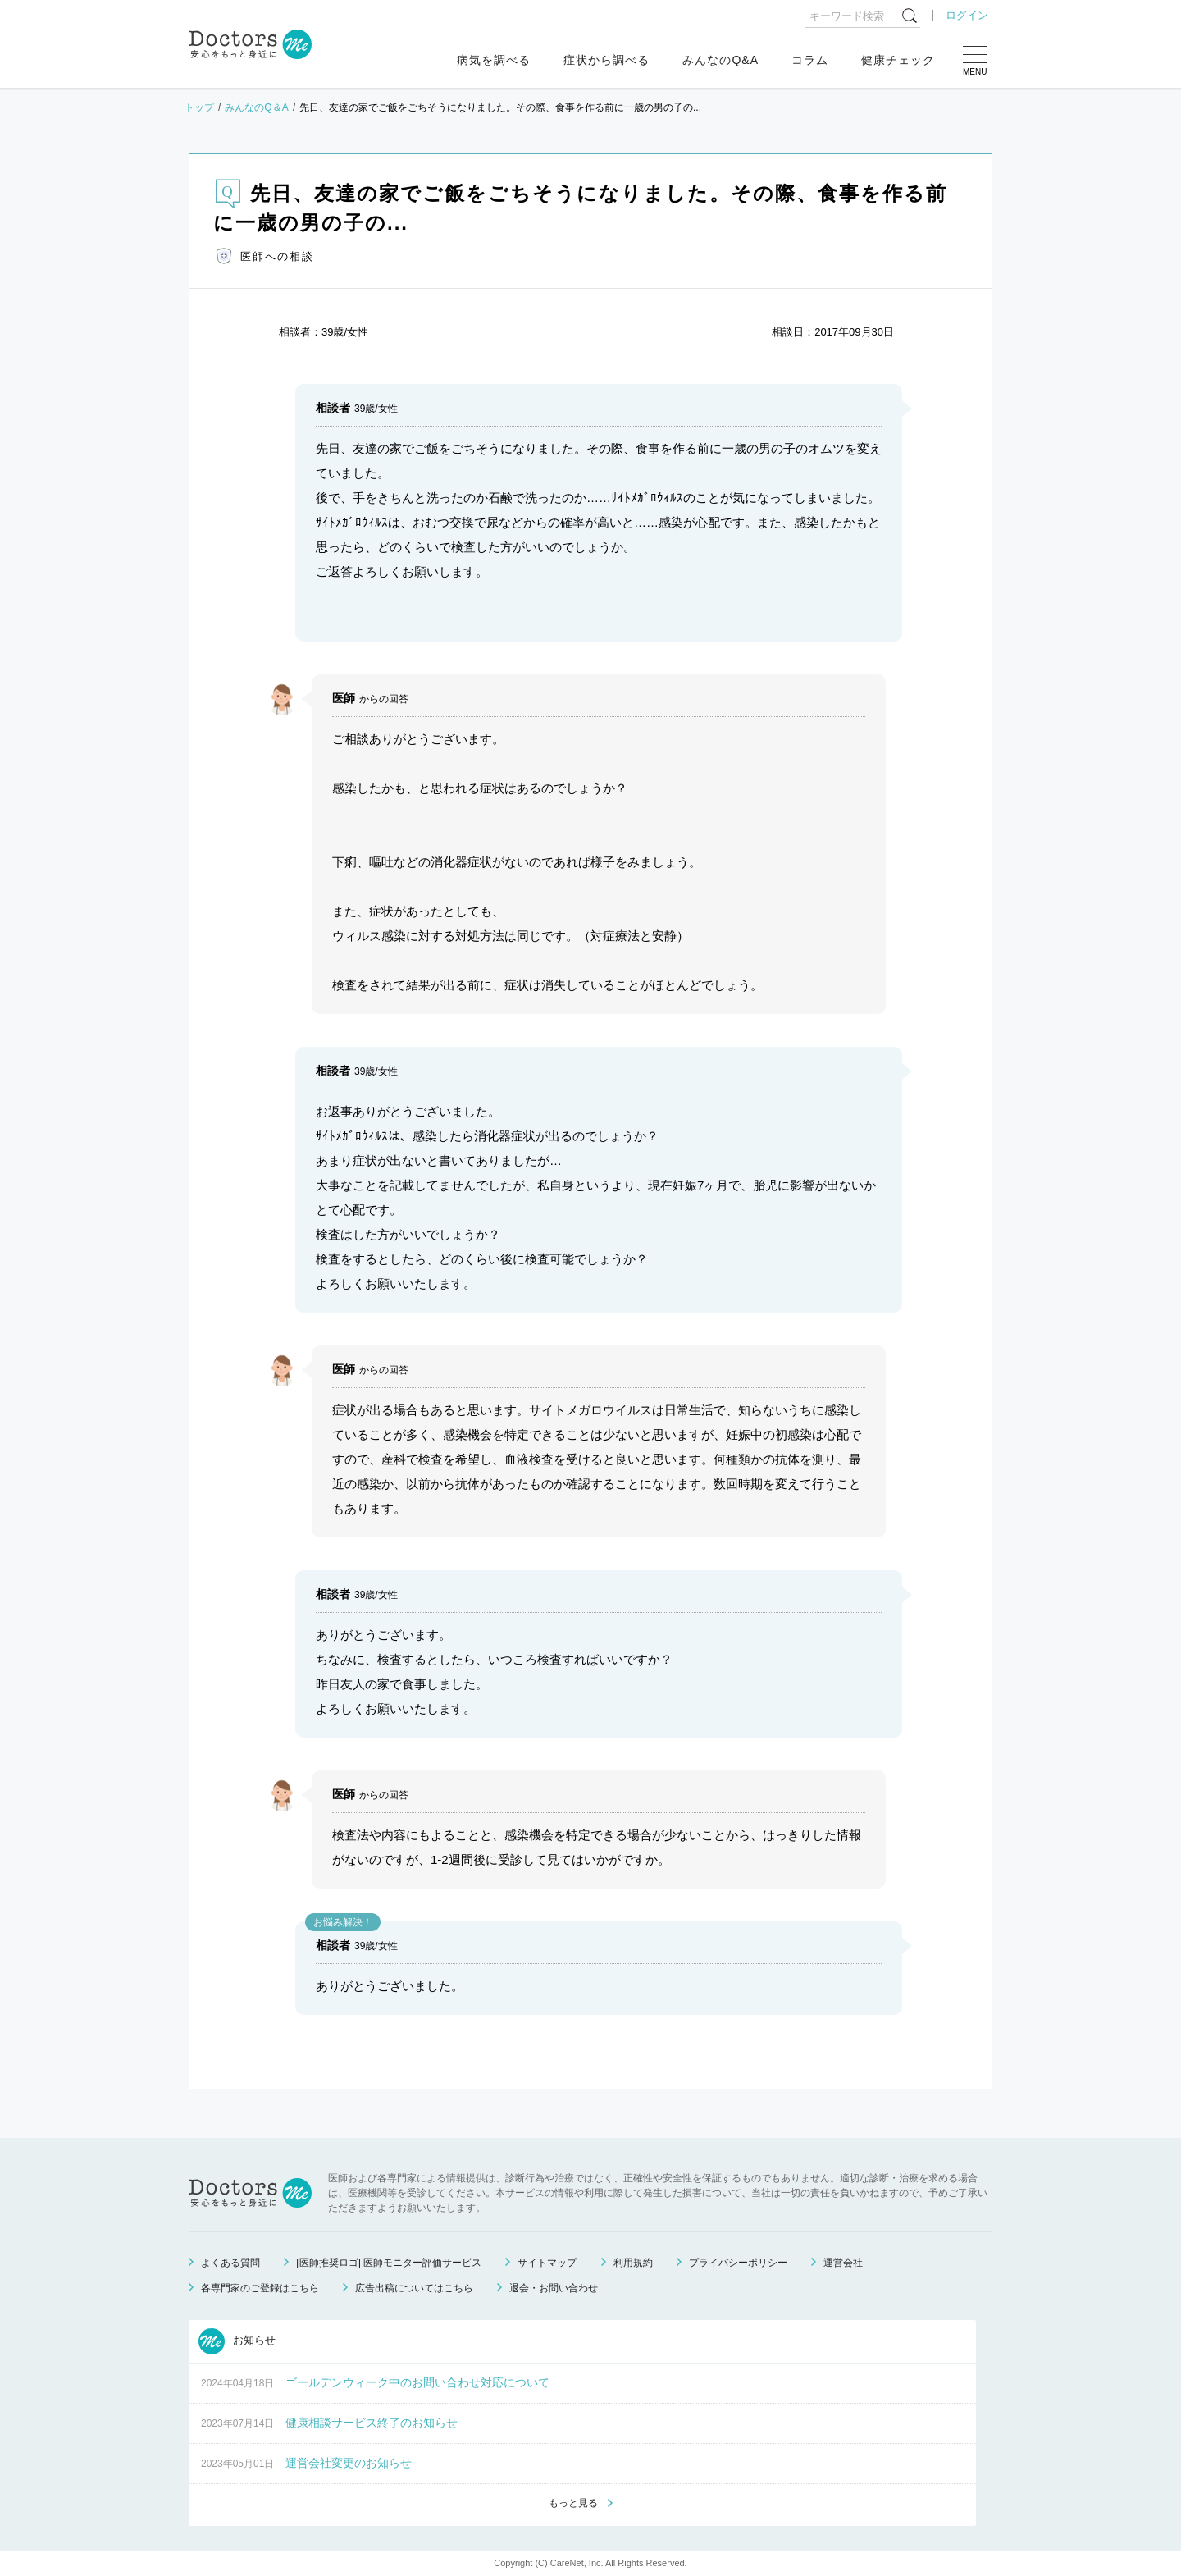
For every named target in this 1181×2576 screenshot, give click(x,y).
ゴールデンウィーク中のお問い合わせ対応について (417, 2382)
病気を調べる (494, 59)
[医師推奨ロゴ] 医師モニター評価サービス (388, 2262)
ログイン (967, 15)
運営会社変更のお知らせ (348, 2462)
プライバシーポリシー (738, 2262)
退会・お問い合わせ (553, 2288)
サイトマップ (547, 2262)
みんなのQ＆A (256, 107)
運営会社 (843, 2262)
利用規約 (633, 2262)
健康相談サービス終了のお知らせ (371, 2422)
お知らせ (237, 2341)
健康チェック (898, 59)
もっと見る (573, 2503)
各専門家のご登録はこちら (260, 2288)
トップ (199, 107)
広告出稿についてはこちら (414, 2288)
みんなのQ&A (720, 59)
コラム (809, 59)
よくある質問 (230, 2262)
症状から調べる (606, 59)
